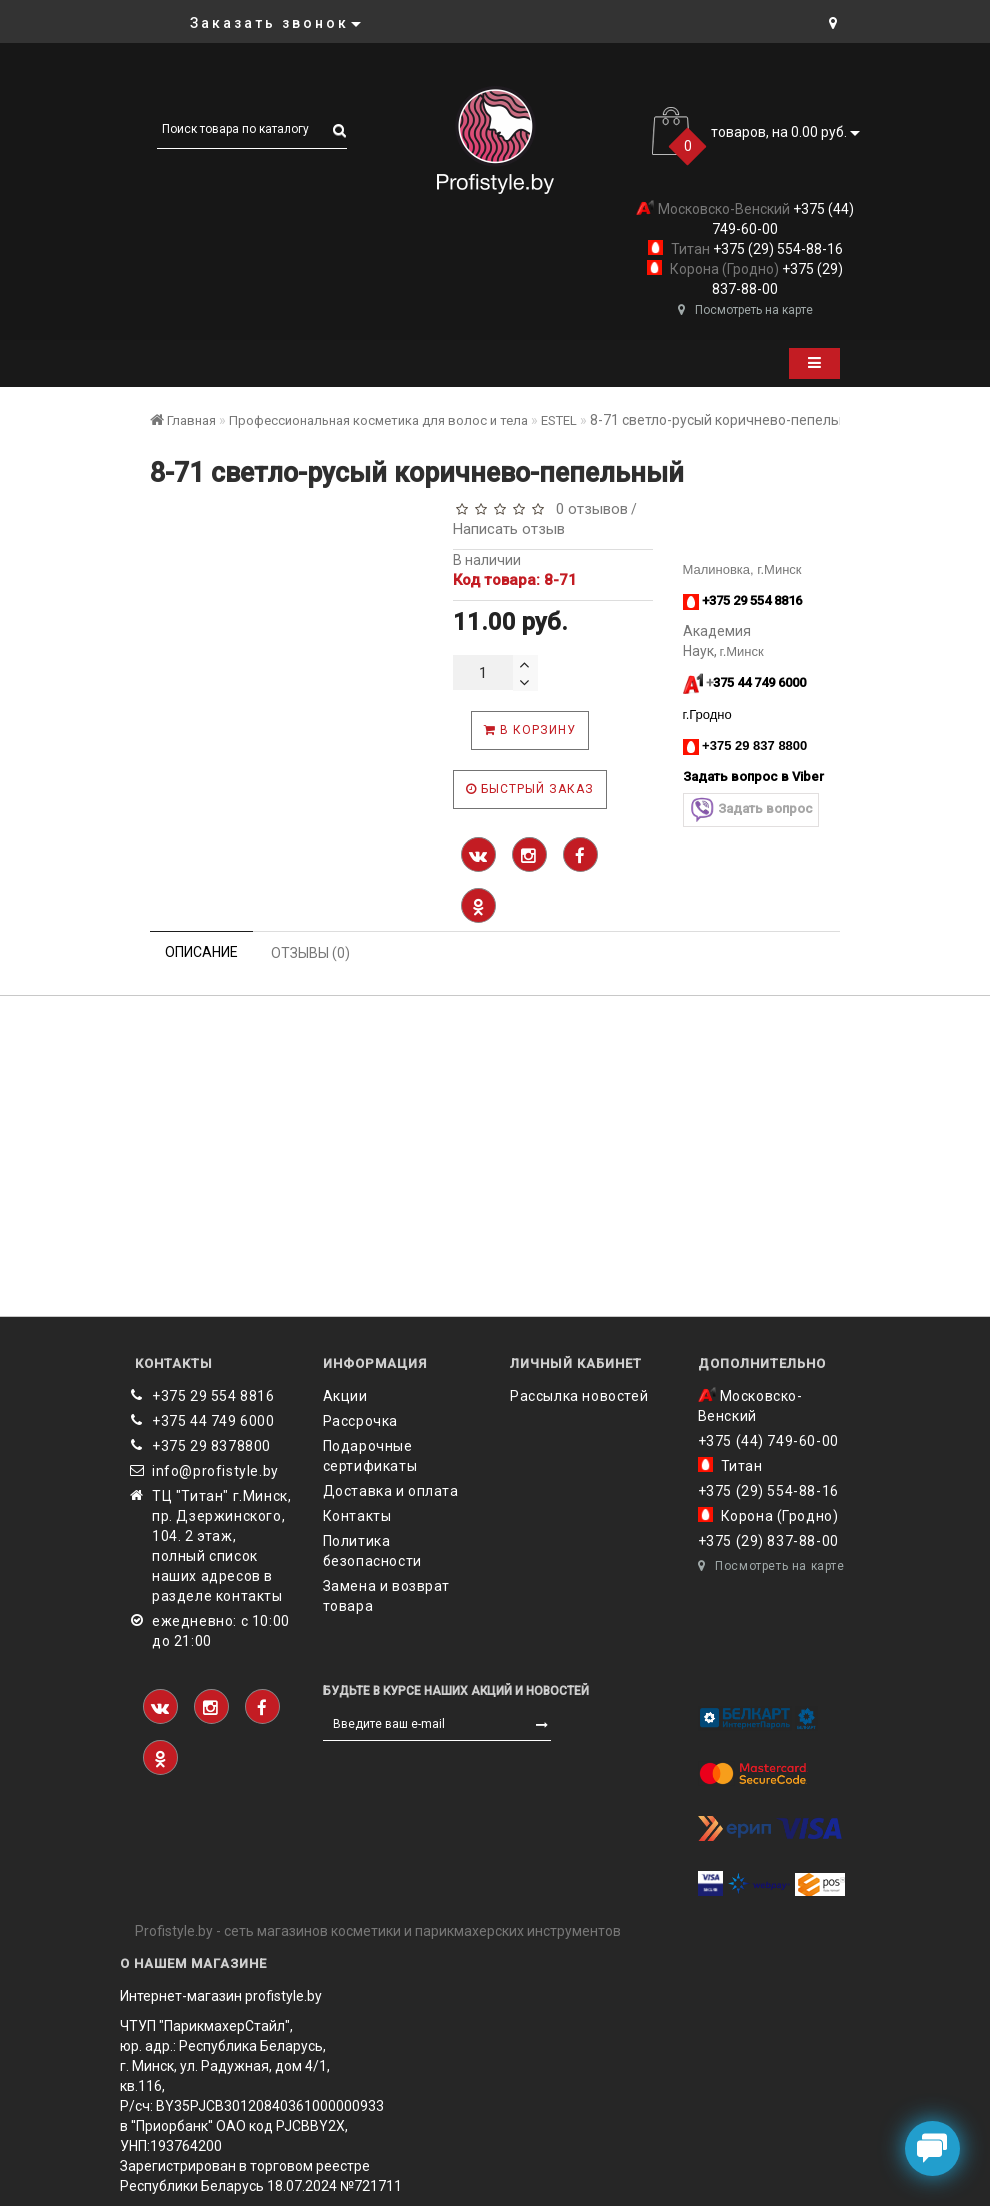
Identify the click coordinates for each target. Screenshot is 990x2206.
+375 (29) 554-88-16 (776, 249)
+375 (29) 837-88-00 (768, 1541)
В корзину (530, 730)
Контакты (357, 1516)
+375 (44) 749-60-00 (768, 1441)
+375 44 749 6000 (213, 1421)
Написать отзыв (509, 529)
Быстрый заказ (530, 789)
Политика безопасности (372, 1551)
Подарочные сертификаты (370, 1456)
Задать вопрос (751, 809)
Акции (345, 1396)
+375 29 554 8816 (213, 1396)
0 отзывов (588, 509)
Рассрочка (360, 1421)
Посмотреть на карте (745, 310)
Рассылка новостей (579, 1396)
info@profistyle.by (215, 1471)
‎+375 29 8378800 (211, 1446)
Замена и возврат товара (387, 1596)
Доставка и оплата (391, 1491)
